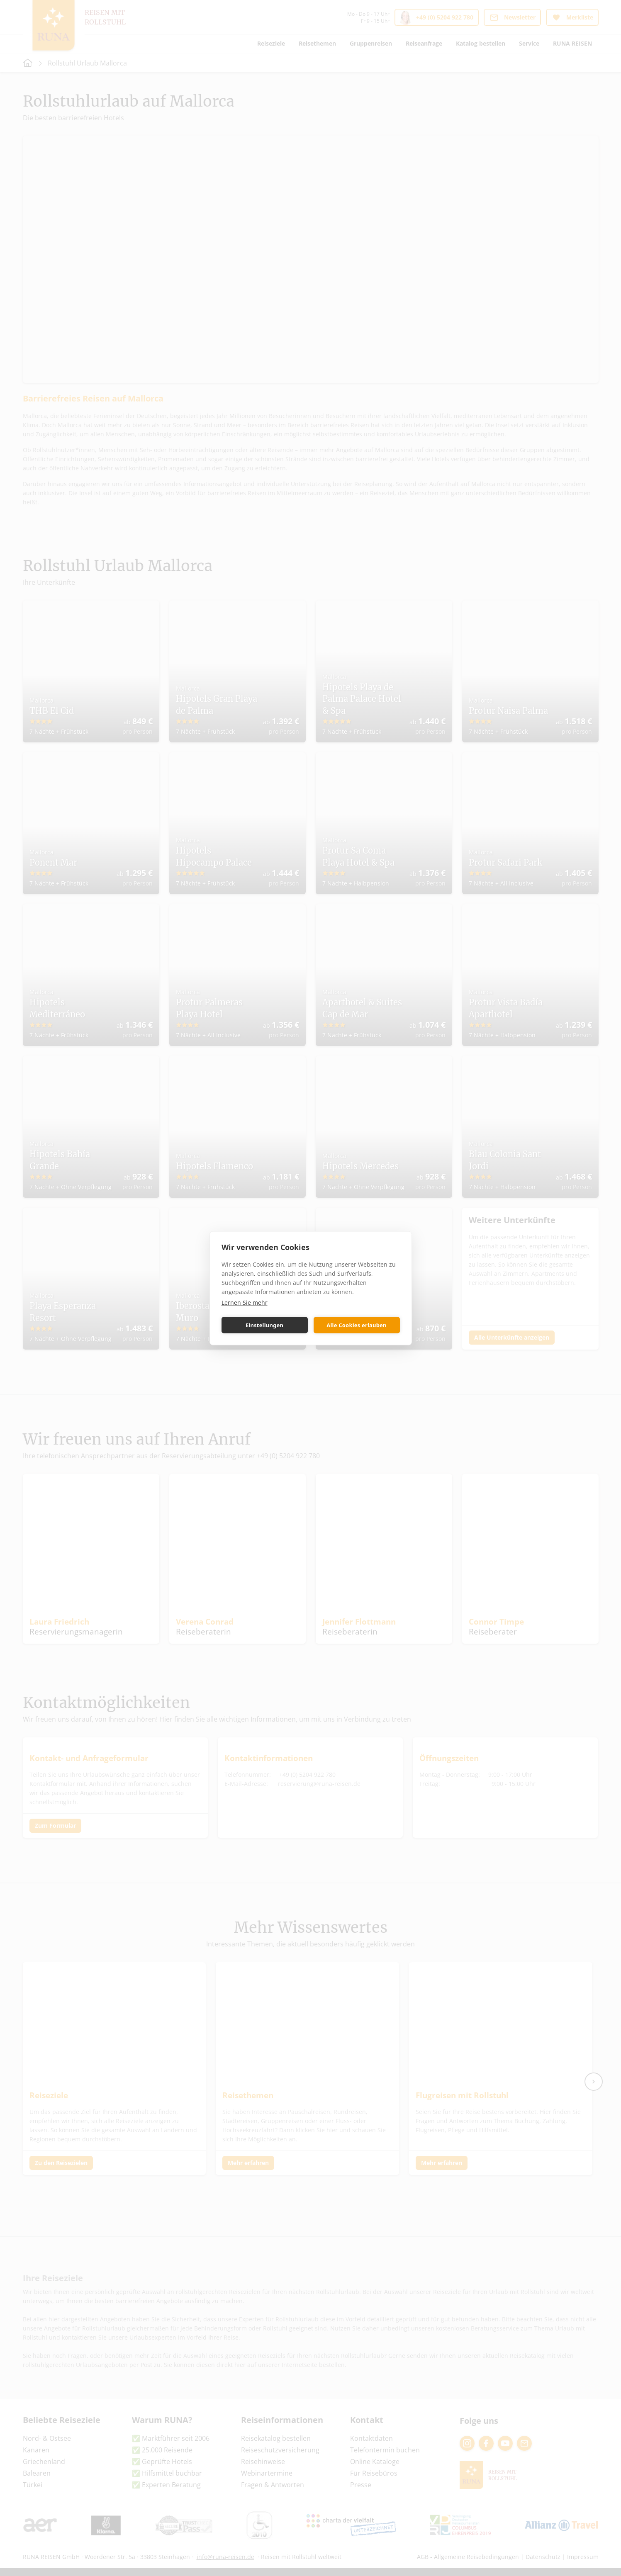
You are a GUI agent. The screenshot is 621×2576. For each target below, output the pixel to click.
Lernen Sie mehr (245, 1302)
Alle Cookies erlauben (356, 1325)
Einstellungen (264, 1325)
